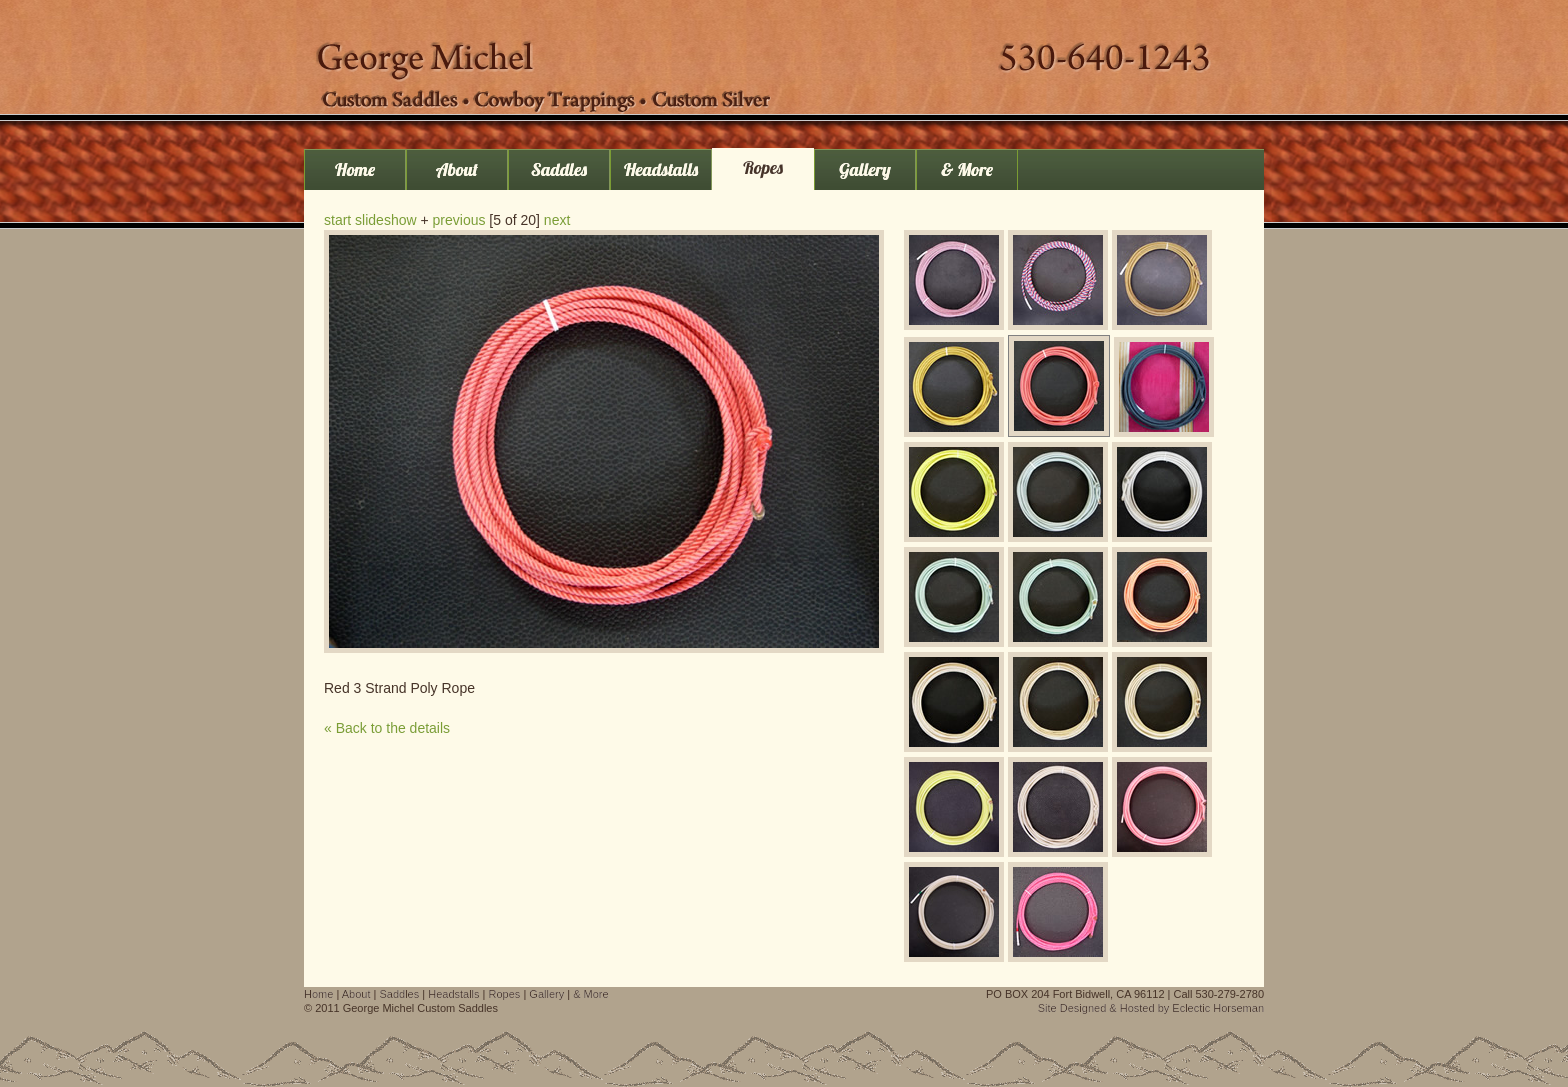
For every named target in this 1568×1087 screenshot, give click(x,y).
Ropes (763, 167)
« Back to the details (387, 728)
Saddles (559, 169)
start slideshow (370, 220)
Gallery (864, 169)
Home (355, 169)
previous (459, 220)
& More (967, 169)
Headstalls (661, 169)
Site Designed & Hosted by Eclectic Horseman (1151, 1008)
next (557, 220)
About (457, 169)
